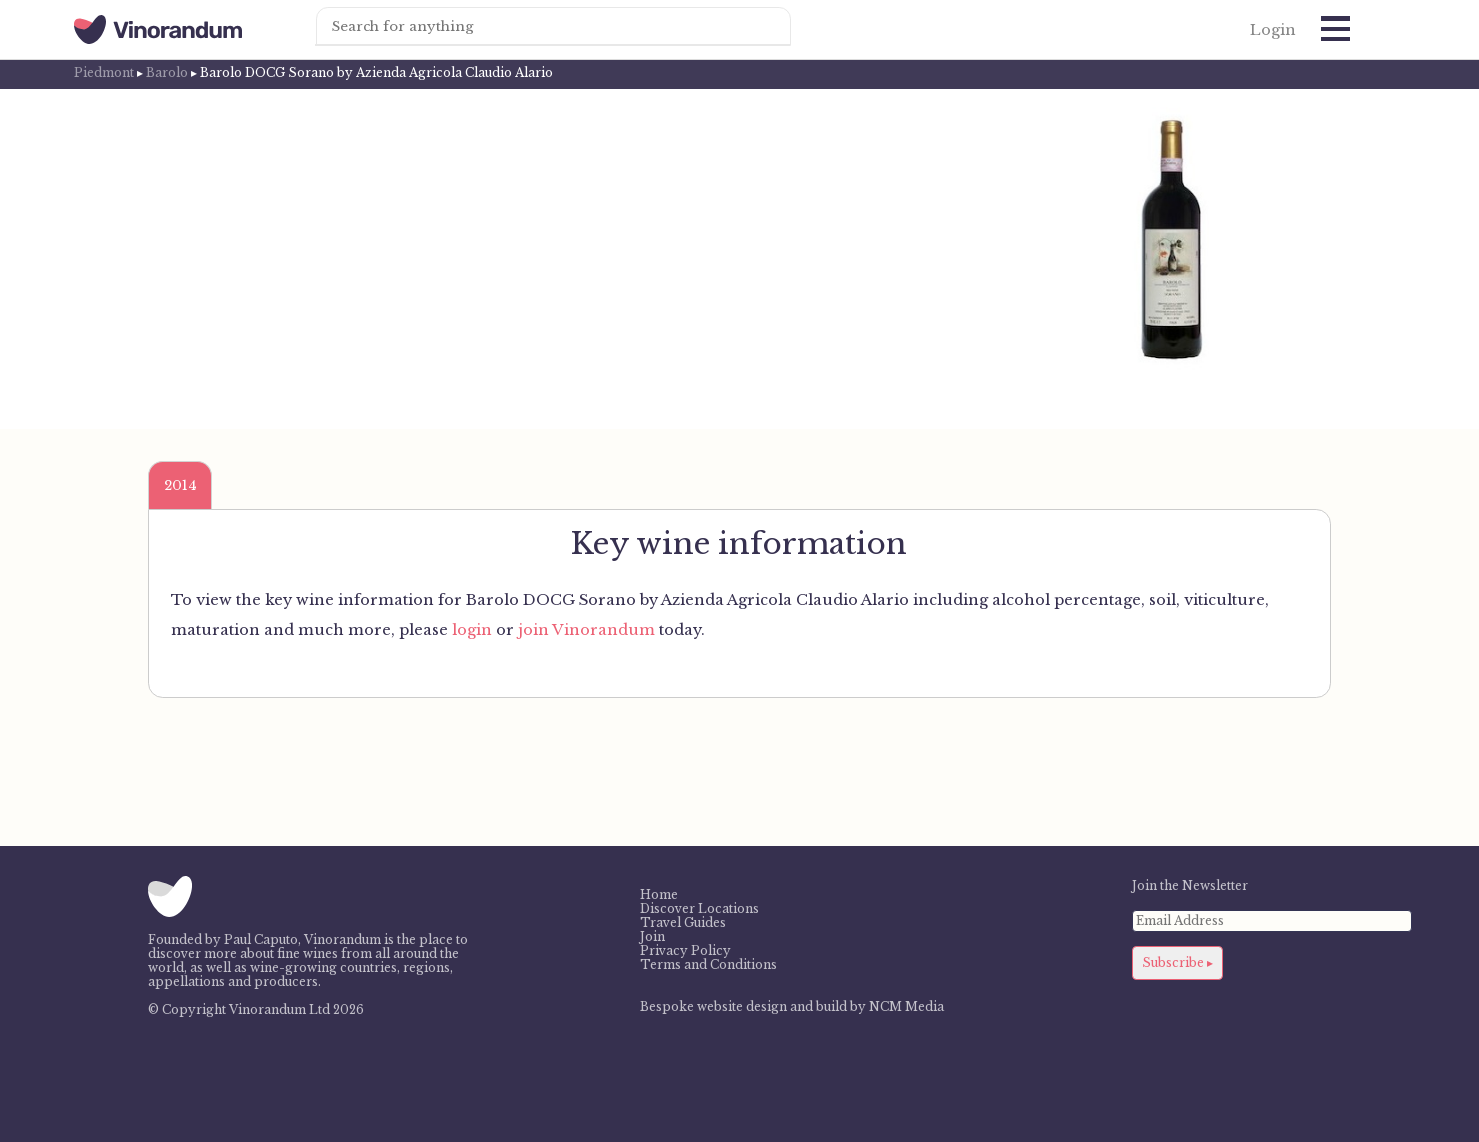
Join (652, 937)
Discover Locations (699, 909)
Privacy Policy (685, 951)
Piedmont (104, 73)
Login (1273, 30)
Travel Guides (683, 923)
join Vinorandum (586, 630)
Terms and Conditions (708, 965)
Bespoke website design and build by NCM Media (792, 1007)
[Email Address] (1272, 921)
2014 (180, 485)
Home (659, 895)
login (472, 630)
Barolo (167, 73)
